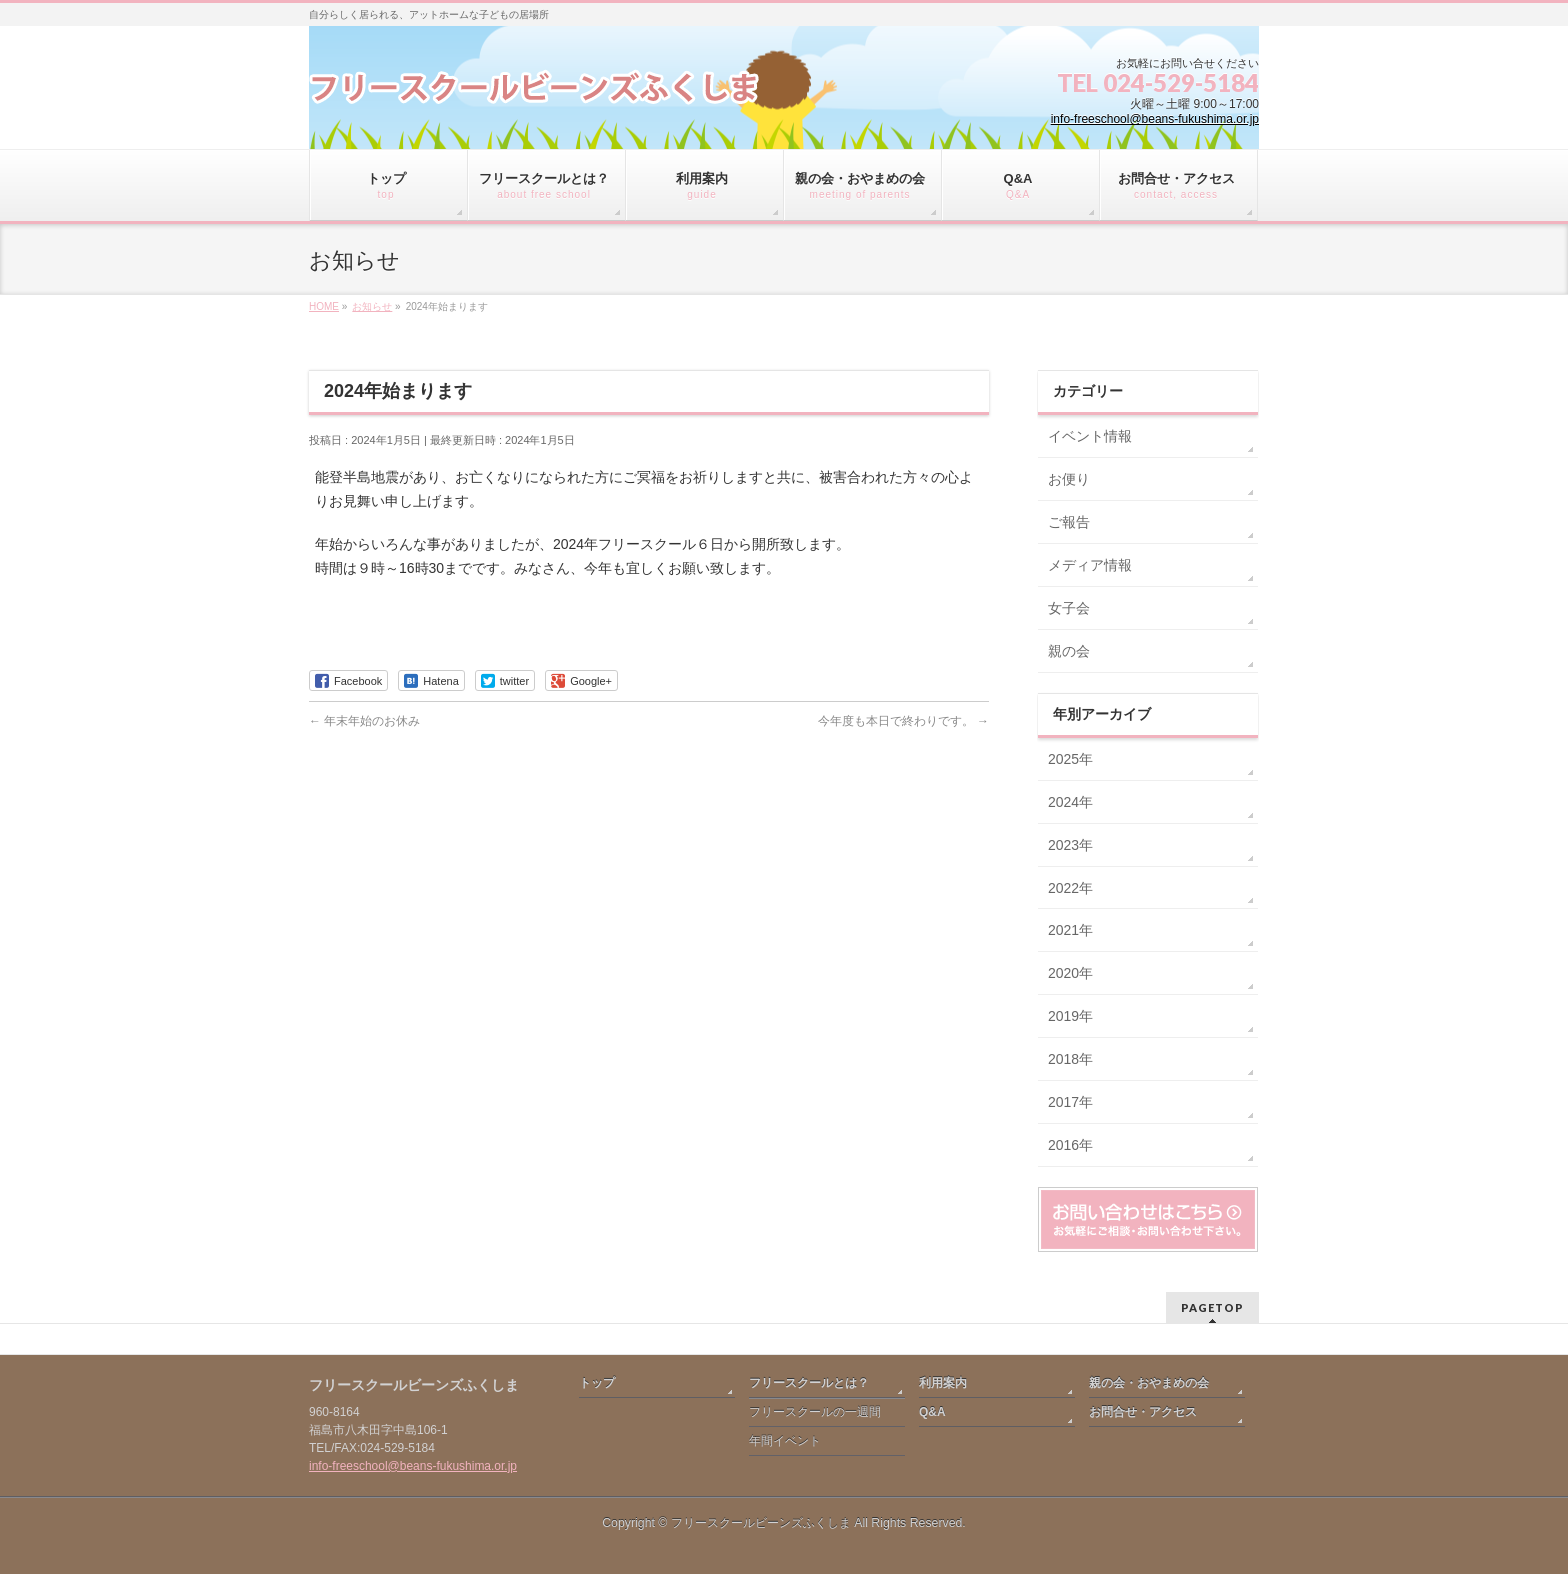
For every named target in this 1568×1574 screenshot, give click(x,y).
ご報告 (1069, 522)
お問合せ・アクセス (1143, 1412)
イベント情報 (1090, 436)
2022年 (1070, 888)
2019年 (1070, 1016)
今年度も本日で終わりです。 (903, 721)
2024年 (1070, 802)
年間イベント (785, 1441)
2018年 (1070, 1059)
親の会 (1069, 651)
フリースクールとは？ (809, 1383)
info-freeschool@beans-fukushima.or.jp (1155, 119)
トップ (597, 1383)
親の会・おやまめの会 (1149, 1383)
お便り (1069, 479)
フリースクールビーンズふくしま (761, 1523)
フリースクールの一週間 (815, 1412)
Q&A (932, 1412)
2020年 (1070, 973)
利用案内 (943, 1383)
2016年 (1070, 1145)
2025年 (1070, 759)
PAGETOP (1212, 1307)
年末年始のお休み (364, 721)
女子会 (1069, 608)
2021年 (1070, 930)
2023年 (1070, 845)
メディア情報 (1090, 565)
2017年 (1070, 1102)
